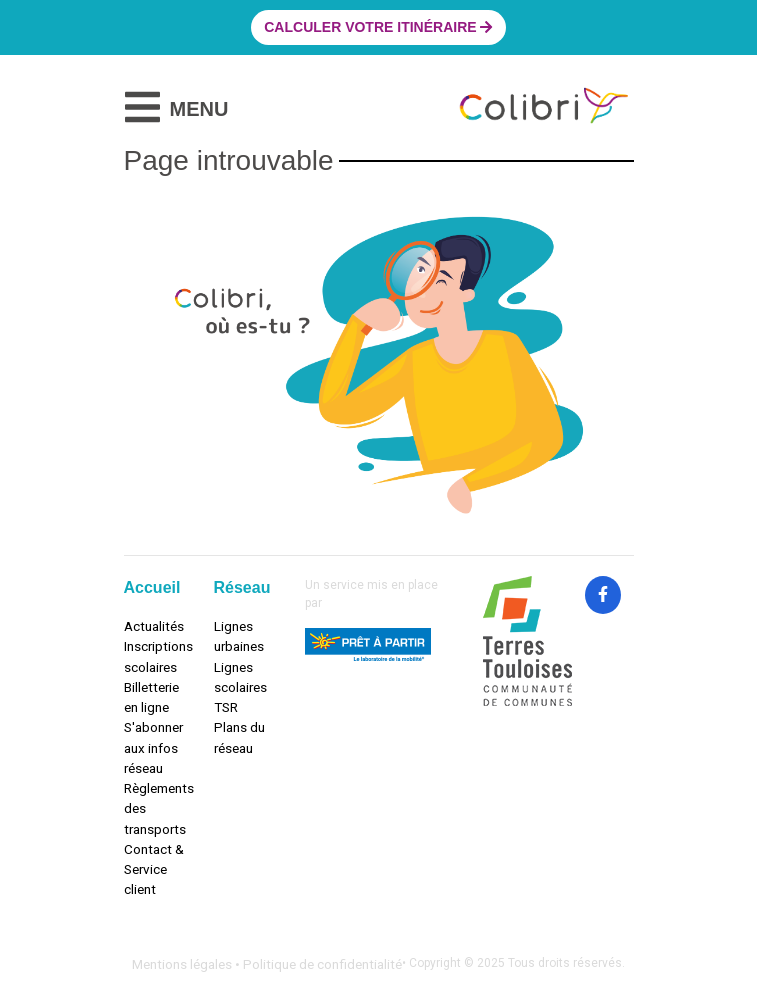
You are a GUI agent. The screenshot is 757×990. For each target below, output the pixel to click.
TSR (226, 707)
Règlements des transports (154, 808)
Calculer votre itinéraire (378, 27)
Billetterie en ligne (151, 697)
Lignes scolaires (240, 677)
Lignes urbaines (239, 636)
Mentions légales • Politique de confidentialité (267, 964)
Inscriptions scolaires (154, 656)
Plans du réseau (239, 737)
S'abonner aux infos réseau (153, 747)
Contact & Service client (154, 869)
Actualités (154, 626)
